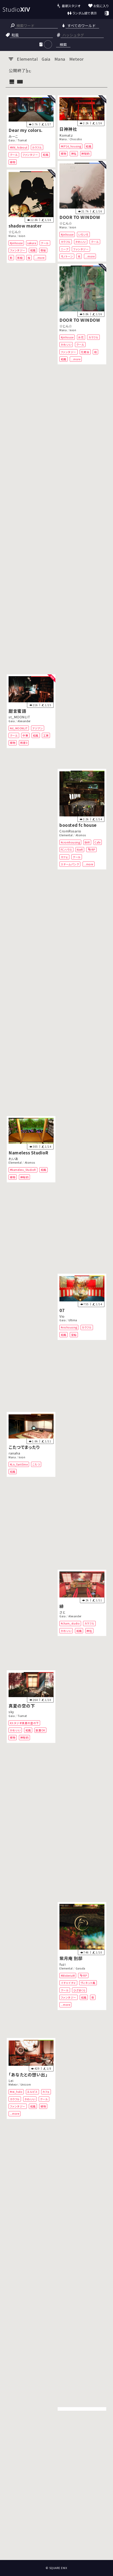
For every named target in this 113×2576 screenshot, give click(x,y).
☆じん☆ (65, 223)
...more (90, 256)
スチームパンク (70, 864)
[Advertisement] (56, 2542)
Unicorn (25, 2084)
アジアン (37, 728)
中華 (25, 735)
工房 (46, 735)
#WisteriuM (68, 1975)
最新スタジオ (71, 5)
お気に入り (101, 5)
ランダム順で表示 (84, 13)
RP (93, 849)
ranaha (14, 1453)
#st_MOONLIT (19, 728)
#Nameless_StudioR (23, 1170)
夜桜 (43, 250)
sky (11, 1711)
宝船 (74, 1335)
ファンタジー (30, 154)
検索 (63, 44)
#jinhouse (67, 234)
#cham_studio (70, 1623)
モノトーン (67, 256)
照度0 (23, 743)
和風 (45, 154)
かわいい (80, 242)
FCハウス (66, 849)
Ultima (72, 1320)
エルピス (32, 2091)
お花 (81, 337)
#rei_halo (16, 2091)
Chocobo (76, 139)
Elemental (66, 835)
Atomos (80, 835)
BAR (87, 842)
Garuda (80, 1968)
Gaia (12, 140)
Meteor (13, 2084)
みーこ (13, 136)
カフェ (64, 857)
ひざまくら (79, 1990)
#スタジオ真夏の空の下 (24, 1723)
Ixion (73, 227)
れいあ (13, 1158)
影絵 (20, 257)
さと (62, 1612)
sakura (31, 243)
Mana (63, 139)
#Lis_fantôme (19, 1464)
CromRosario (70, 831)
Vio (62, 1316)
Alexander (24, 721)
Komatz (66, 135)
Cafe (97, 842)
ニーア (65, 249)
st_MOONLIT (19, 717)
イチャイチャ (68, 1983)
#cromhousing (70, 842)
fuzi (62, 1964)
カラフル (37, 147)
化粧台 (85, 352)
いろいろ (83, 234)
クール (14, 154)
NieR (80, 849)
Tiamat (22, 140)
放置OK (40, 1730)
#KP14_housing (71, 146)
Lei (11, 2080)
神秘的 (85, 153)
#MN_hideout (18, 147)
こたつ (36, 1464)
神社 (74, 153)
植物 (13, 162)
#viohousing (69, 1327)
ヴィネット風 (88, 1983)
